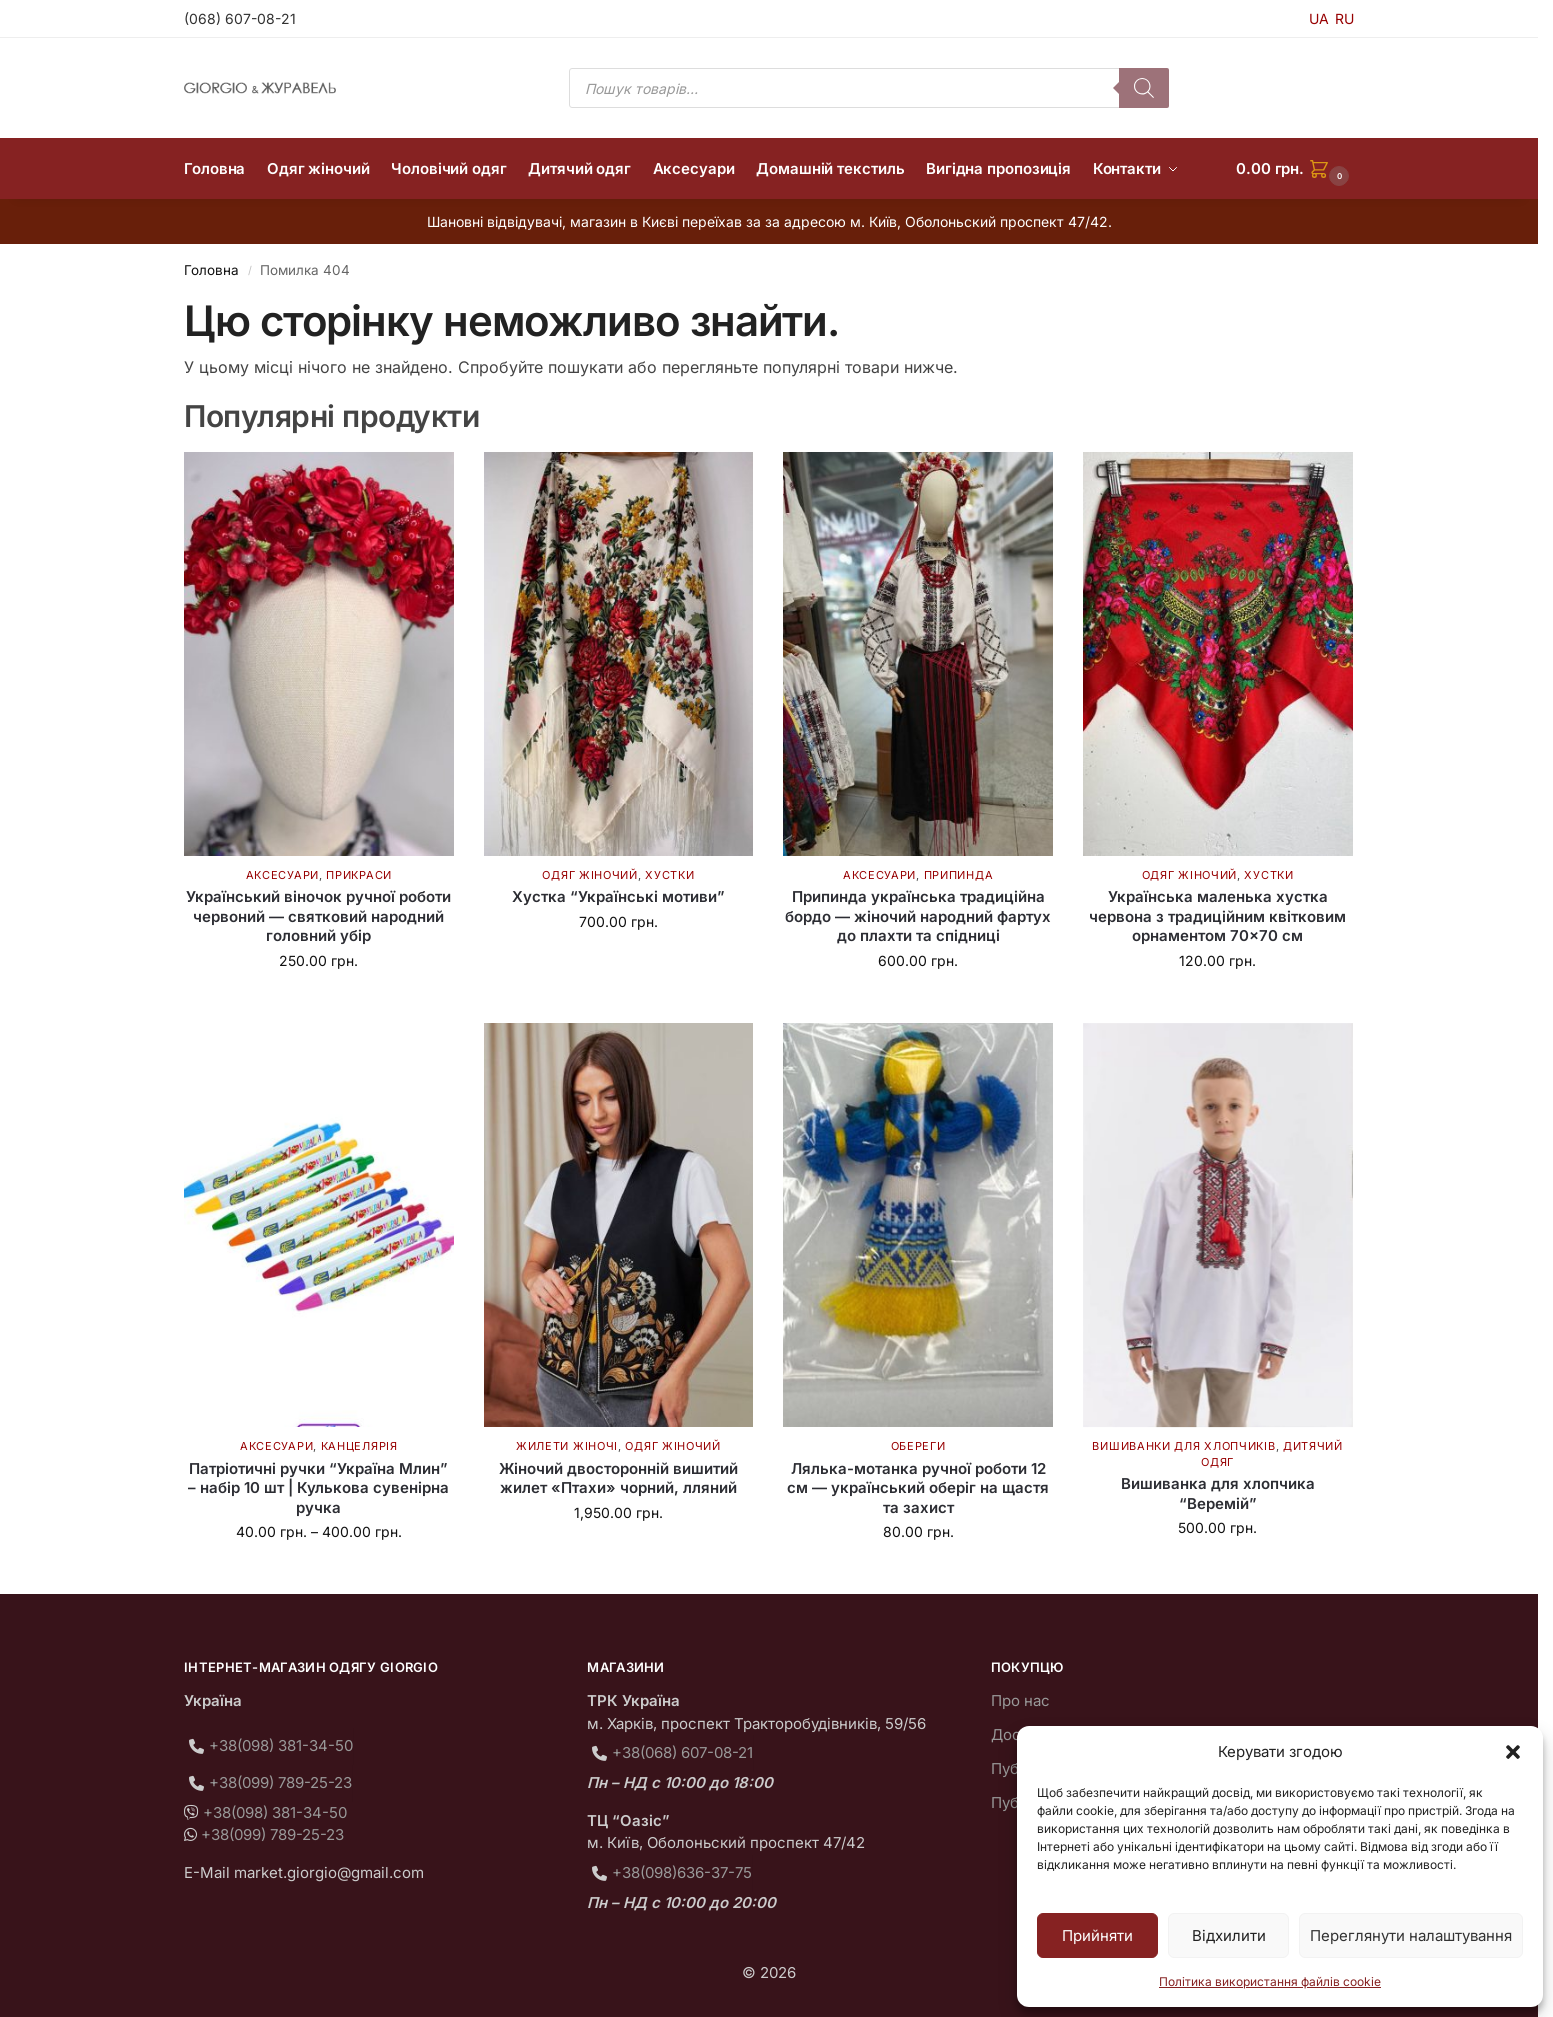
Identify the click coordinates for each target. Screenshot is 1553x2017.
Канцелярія (359, 1446)
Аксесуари (282, 875)
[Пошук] (1144, 88)
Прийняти (1097, 1935)
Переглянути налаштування (1411, 1935)
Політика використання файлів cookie (1270, 1981)
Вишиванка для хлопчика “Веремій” (1218, 1493)
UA (1319, 18)
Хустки (669, 875)
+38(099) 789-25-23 (280, 1782)
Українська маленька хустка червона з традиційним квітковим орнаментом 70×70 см (1217, 916)
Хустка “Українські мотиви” (618, 896)
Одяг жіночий (589, 875)
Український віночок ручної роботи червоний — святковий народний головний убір (318, 916)
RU (1344, 18)
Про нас (1020, 1700)
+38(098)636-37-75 (682, 1872)
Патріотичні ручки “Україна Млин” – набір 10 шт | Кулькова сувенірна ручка (318, 1488)
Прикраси (359, 875)
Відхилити (1229, 1935)
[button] (1513, 1752)
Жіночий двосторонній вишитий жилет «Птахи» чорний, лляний (618, 1478)
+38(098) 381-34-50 (281, 1745)
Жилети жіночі (567, 1446)
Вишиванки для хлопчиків (1183, 1446)
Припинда (959, 875)
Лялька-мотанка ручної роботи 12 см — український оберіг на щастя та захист (918, 1488)
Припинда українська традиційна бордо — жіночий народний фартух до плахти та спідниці (918, 916)
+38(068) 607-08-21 (682, 1752)
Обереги (918, 1446)
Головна (211, 270)
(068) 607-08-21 (240, 18)
